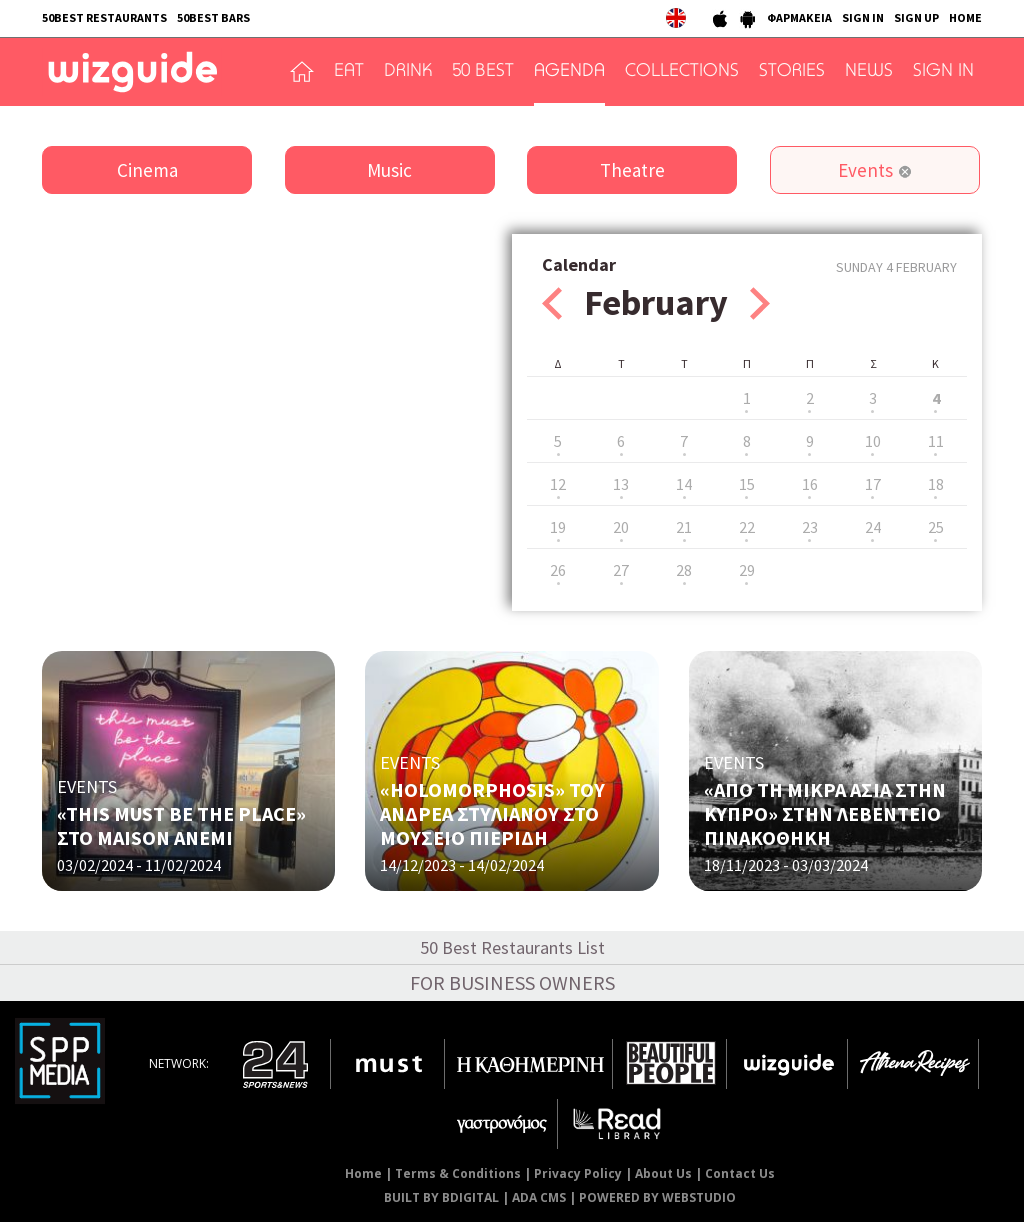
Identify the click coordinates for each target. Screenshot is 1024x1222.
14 (684, 484)
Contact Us (740, 1173)
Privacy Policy (578, 1173)
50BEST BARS (213, 17)
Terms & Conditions (458, 1173)
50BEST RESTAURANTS (104, 17)
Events (865, 170)
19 (558, 527)
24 (873, 527)
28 (684, 570)
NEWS (869, 72)
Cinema (147, 170)
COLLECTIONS (682, 72)
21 (684, 527)
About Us (663, 1173)
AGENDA (569, 72)
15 (747, 484)
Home (363, 1173)
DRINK (408, 72)
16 (810, 484)
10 (873, 441)
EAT (349, 72)
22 (747, 527)
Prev (552, 303)
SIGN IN (863, 17)
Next (760, 303)
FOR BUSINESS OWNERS (512, 982)
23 (810, 527)
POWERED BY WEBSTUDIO (657, 1197)
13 (621, 484)
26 (558, 570)
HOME (965, 17)
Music (389, 170)
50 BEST (483, 72)
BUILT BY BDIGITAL (441, 1197)
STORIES (792, 72)
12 (558, 484)
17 (873, 484)
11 (936, 441)
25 (936, 527)
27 (621, 570)
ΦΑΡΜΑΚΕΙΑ (799, 17)
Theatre (632, 170)
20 (621, 527)
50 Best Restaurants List (512, 947)
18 (936, 484)
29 (747, 570)
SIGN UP (916, 17)
